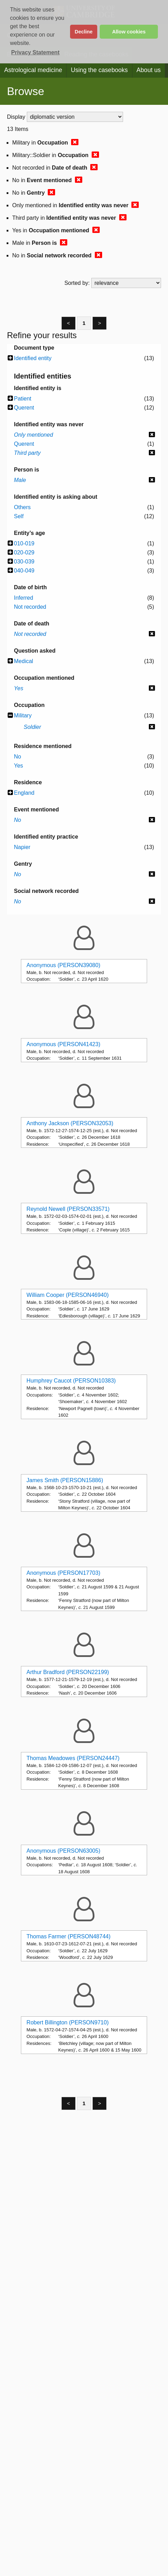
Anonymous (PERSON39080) (63, 965)
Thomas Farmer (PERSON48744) (68, 1936)
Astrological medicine (33, 70)
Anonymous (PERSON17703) (63, 1573)
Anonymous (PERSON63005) (63, 1851)
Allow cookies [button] (129, 31)
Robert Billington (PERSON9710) (67, 2022)
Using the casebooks (99, 70)
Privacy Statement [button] (35, 52)
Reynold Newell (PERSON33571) (67, 1209)
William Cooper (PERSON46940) (67, 1295)
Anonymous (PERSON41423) (63, 1044)
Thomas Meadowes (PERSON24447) (73, 1758)
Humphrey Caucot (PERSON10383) (71, 1381)
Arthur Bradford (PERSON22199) (67, 1672)
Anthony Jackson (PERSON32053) (69, 1123)
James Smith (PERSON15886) (64, 1480)
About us (149, 70)
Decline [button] (83, 31)
